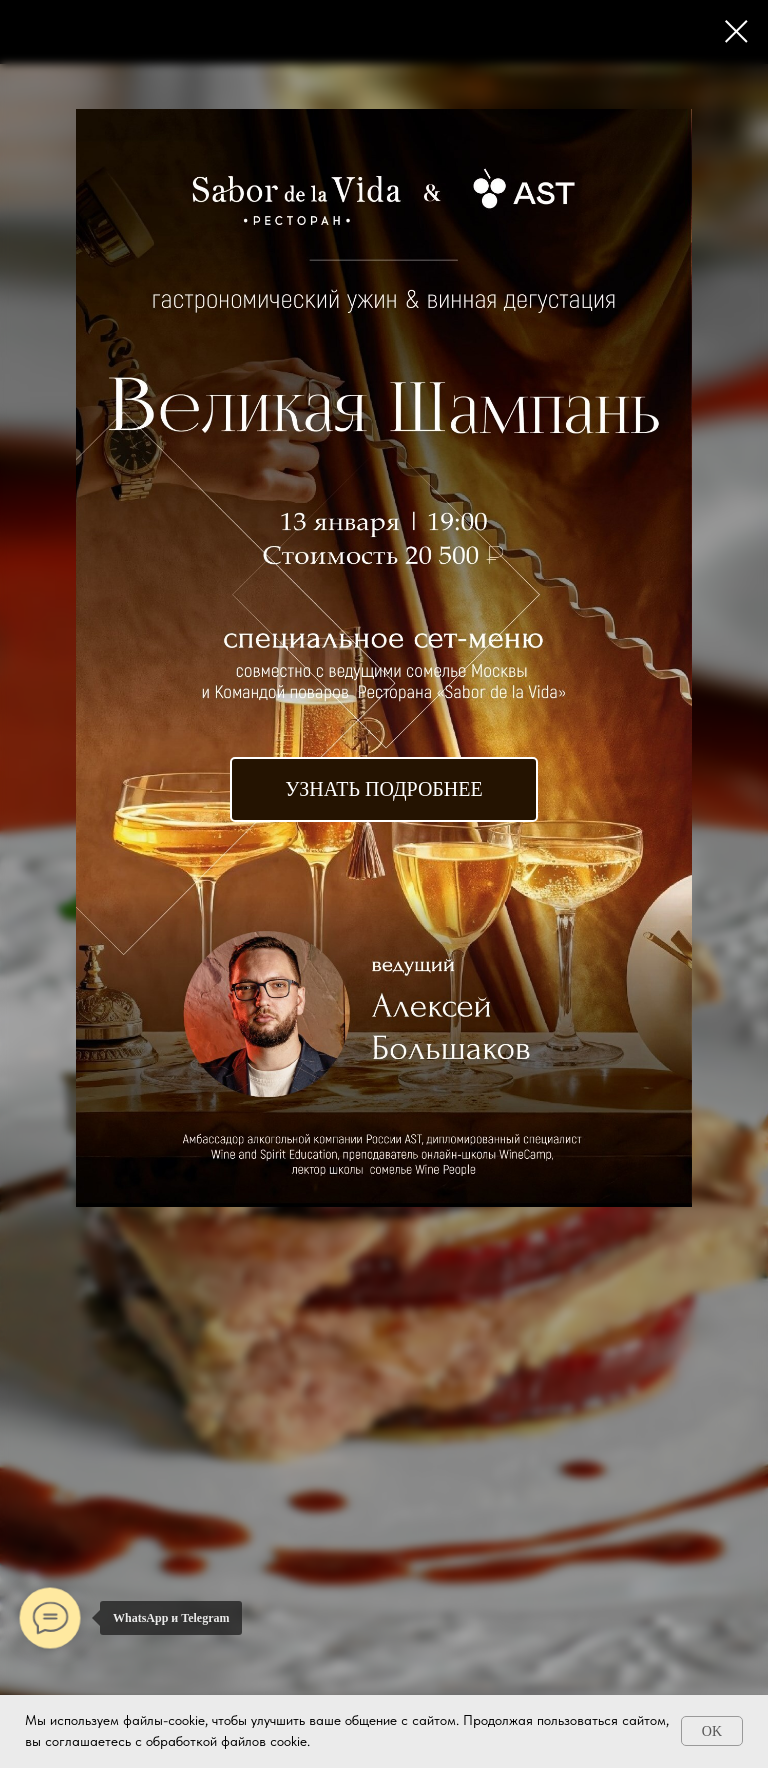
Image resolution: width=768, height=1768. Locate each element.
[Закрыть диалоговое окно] (736, 31)
